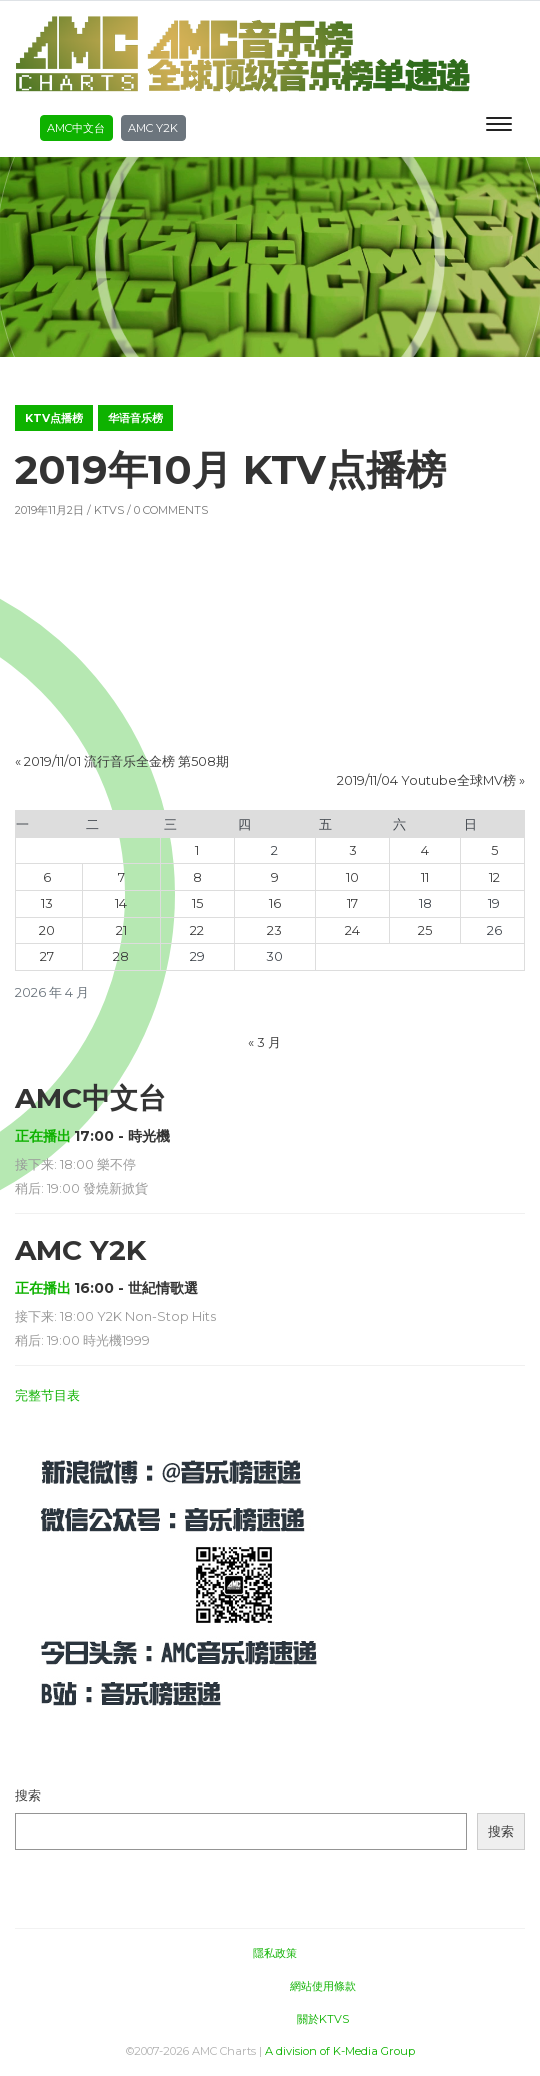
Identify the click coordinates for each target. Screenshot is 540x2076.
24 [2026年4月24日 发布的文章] (352, 930)
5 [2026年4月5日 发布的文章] (494, 850)
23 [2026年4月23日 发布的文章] (274, 930)
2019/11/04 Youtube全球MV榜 (426, 780)
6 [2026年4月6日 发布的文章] (47, 877)
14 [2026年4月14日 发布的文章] (121, 903)
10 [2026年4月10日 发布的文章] (352, 877)
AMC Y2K (153, 128)
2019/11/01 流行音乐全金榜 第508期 (126, 761)
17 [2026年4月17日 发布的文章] (352, 903)
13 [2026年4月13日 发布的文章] (47, 903)
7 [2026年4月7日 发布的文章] (121, 877)
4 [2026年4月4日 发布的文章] (425, 850)
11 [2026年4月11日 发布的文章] (425, 877)
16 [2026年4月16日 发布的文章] (275, 903)
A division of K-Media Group (340, 2051)
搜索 (28, 1795)
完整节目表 (47, 1395)
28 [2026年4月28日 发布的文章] (121, 956)
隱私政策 (275, 1953)
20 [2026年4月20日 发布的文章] (47, 930)
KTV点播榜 (54, 418)
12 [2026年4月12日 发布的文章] (494, 877)
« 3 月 (264, 1042)
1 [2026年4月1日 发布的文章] (197, 850)
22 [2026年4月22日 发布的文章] (197, 930)
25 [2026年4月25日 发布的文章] (425, 930)
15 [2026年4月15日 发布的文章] (197, 903)
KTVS (109, 510)
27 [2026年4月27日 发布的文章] (47, 956)
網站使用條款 (323, 1986)
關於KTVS (323, 2019)
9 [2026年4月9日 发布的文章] (275, 877)
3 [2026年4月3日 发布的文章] (353, 850)
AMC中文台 (76, 128)
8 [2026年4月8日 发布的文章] (197, 877)
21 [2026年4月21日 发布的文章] (121, 930)
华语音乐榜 (135, 418)
